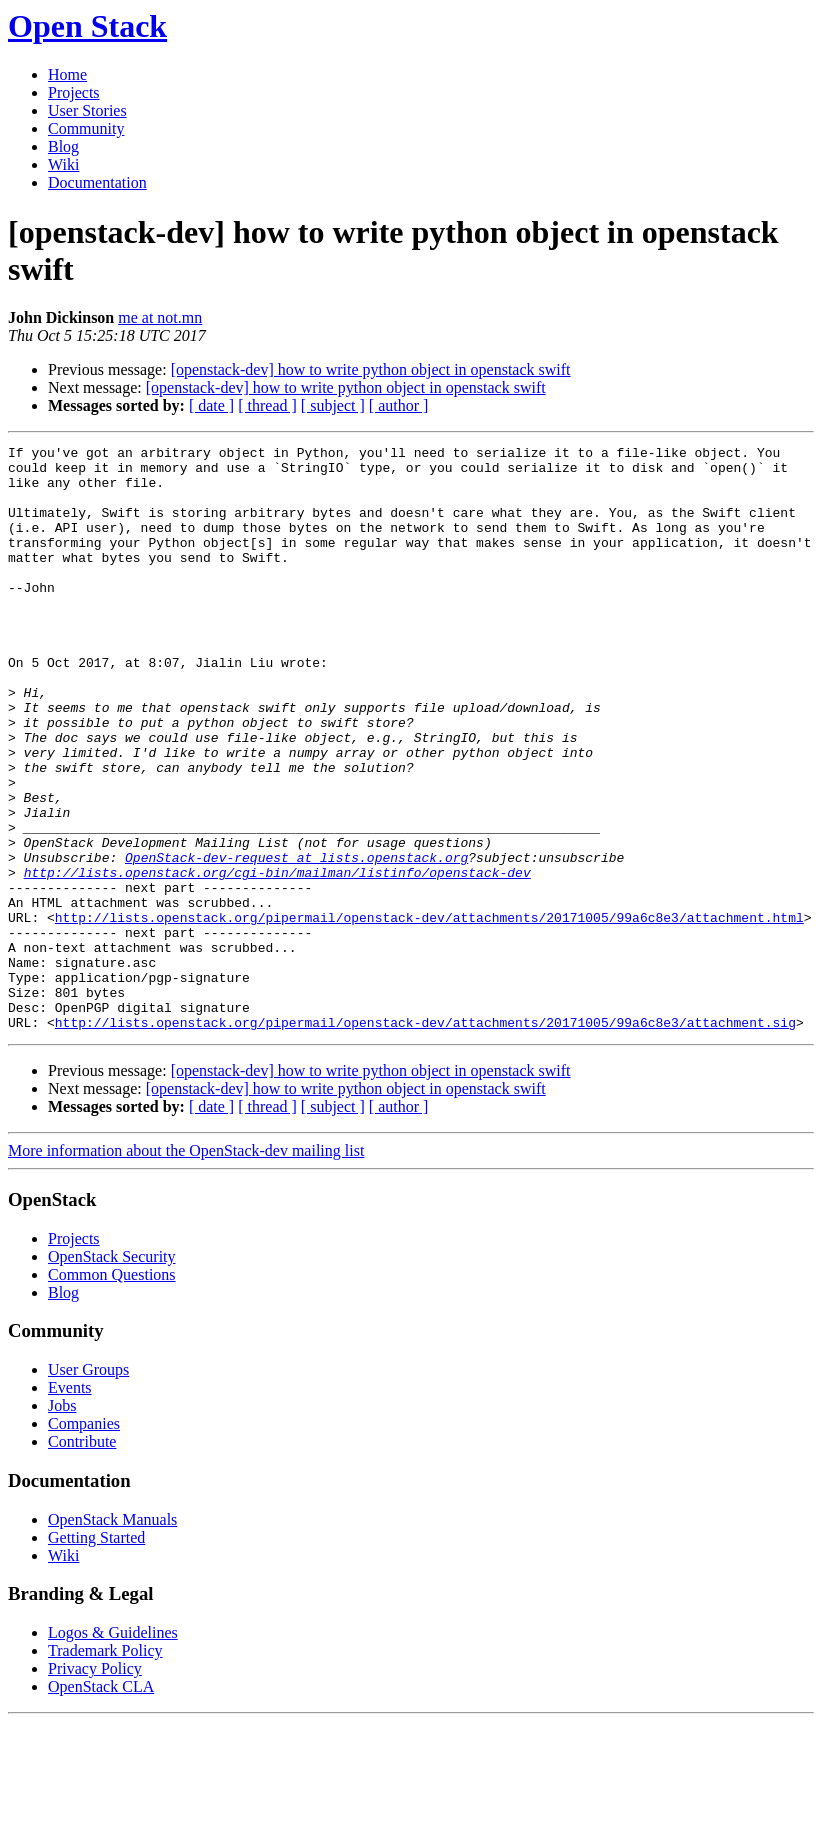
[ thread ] (267, 405)
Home (67, 74)
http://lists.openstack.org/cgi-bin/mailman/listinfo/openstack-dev (277, 959)
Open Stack (87, 26)
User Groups (88, 1486)
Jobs (62, 1522)
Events (70, 1504)
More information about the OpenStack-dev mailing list (186, 1267)
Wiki (63, 164)
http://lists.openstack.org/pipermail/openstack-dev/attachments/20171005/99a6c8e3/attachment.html (429, 1013)
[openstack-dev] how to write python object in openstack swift (371, 369)
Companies (84, 1540)
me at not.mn (160, 317)
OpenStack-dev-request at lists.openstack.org (296, 941)
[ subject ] (333, 405)
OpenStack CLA (101, 1803)
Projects (74, 92)
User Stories (87, 110)
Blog (63, 146)
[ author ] (399, 405)
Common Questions (112, 1391)
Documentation (97, 182)
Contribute (82, 1558)
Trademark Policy (105, 1767)
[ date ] (211, 405)
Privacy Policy (95, 1785)
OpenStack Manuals (112, 1636)
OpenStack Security (112, 1373)
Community (86, 128)
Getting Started (96, 1654)
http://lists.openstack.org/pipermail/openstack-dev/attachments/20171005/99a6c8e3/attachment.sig (425, 1139)
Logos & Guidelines (113, 1749)
